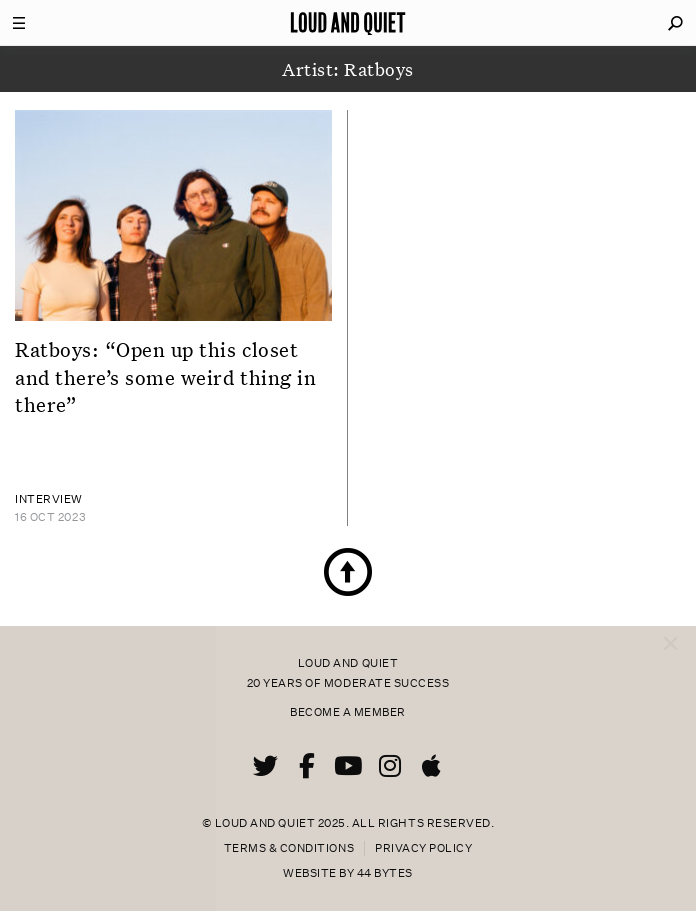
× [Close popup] (670, 624)
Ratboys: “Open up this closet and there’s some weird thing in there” (165, 376)
